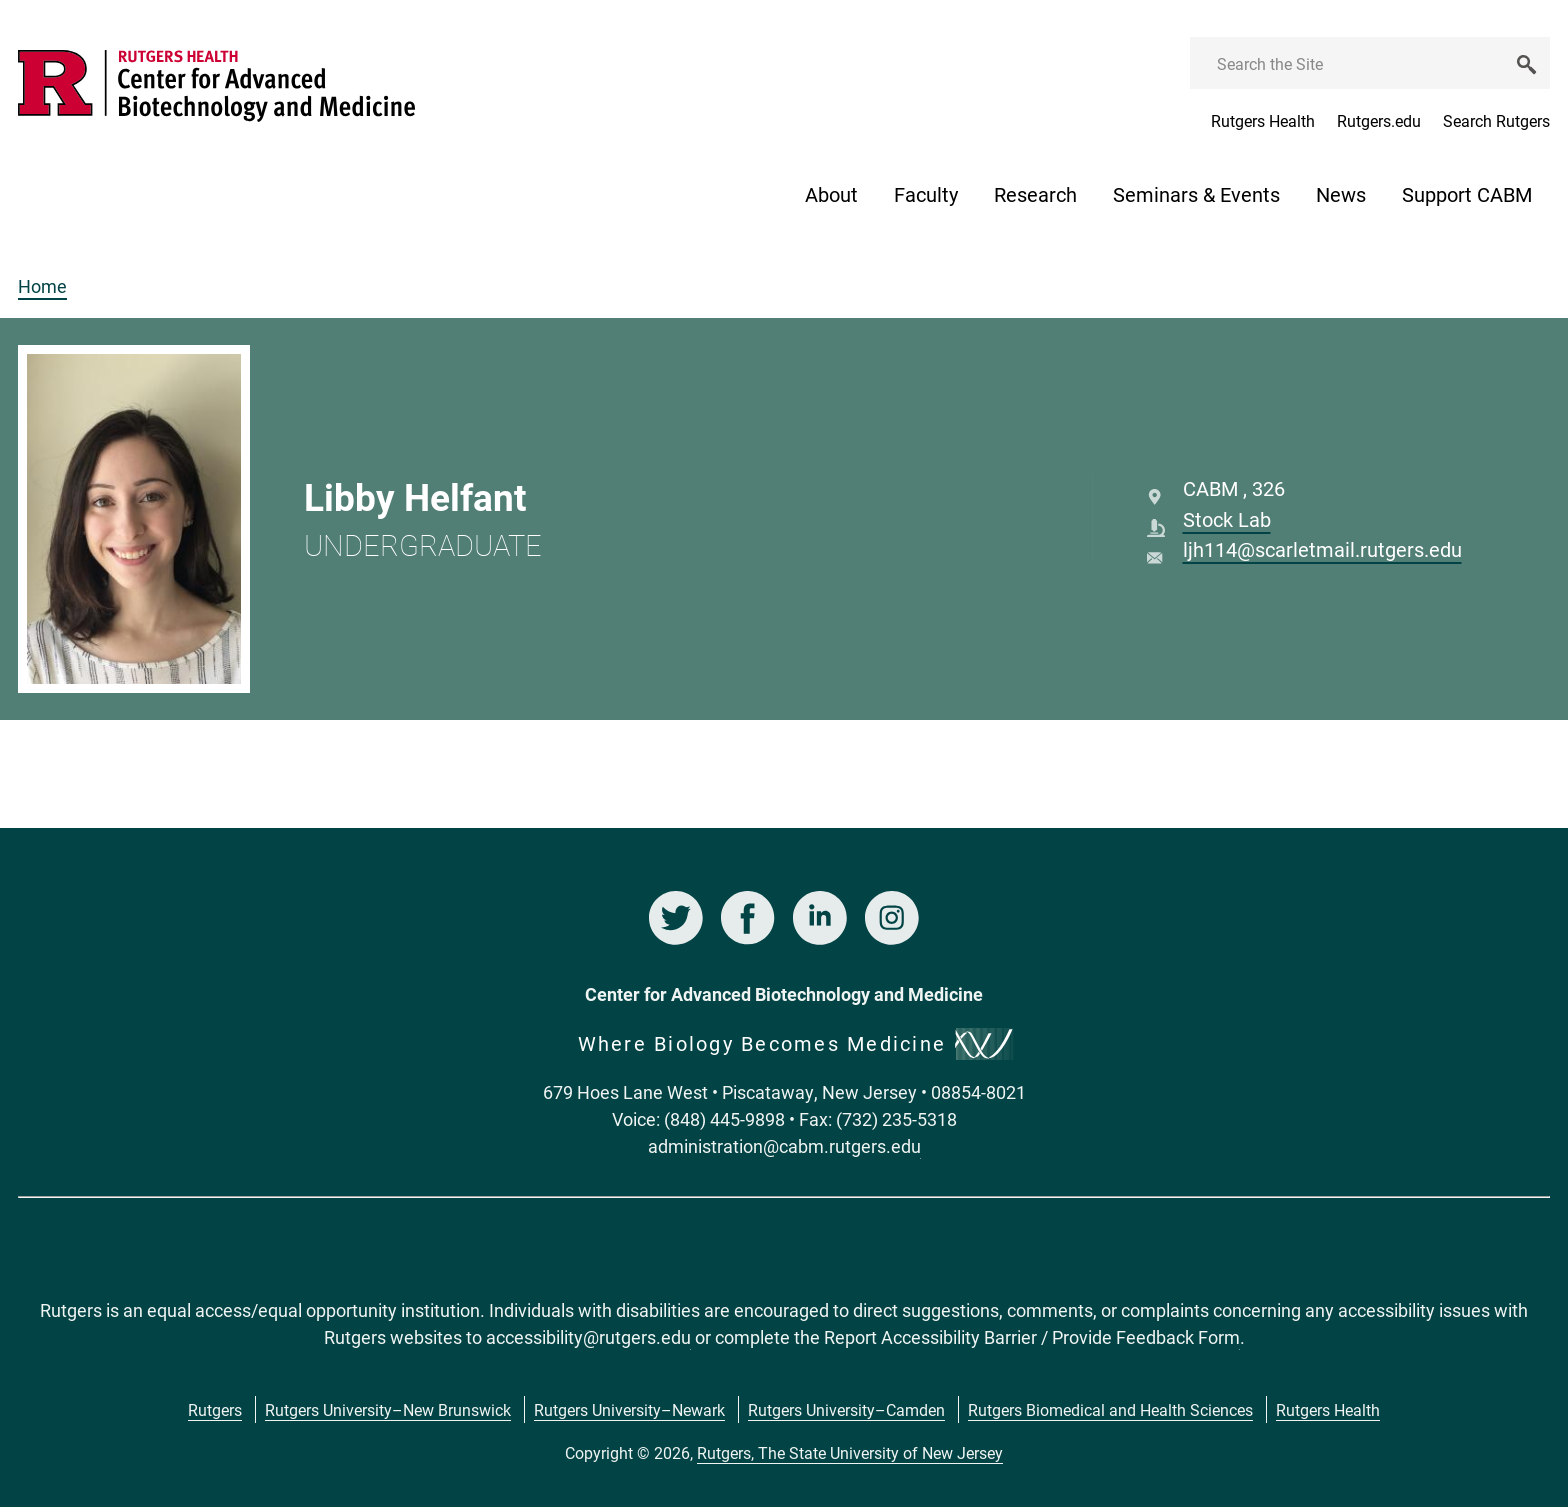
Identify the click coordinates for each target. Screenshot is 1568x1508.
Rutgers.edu (1379, 120)
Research (1035, 194)
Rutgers (215, 1409)
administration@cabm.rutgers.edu (784, 1146)
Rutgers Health (1263, 120)
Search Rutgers (1496, 120)
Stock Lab (1227, 519)
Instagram (892, 918)
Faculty (926, 194)
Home (42, 286)
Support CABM (1467, 194)
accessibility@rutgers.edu (588, 1337)
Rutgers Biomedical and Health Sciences (1110, 1409)
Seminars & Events (1196, 194)
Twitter (676, 918)
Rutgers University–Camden (846, 1409)
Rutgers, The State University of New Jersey (850, 1452)
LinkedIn (820, 918)
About (831, 194)
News (1341, 194)
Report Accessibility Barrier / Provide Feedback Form (1032, 1337)
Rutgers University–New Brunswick (388, 1409)
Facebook (748, 918)
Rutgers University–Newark (629, 1409)
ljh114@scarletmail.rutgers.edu (1322, 549)
